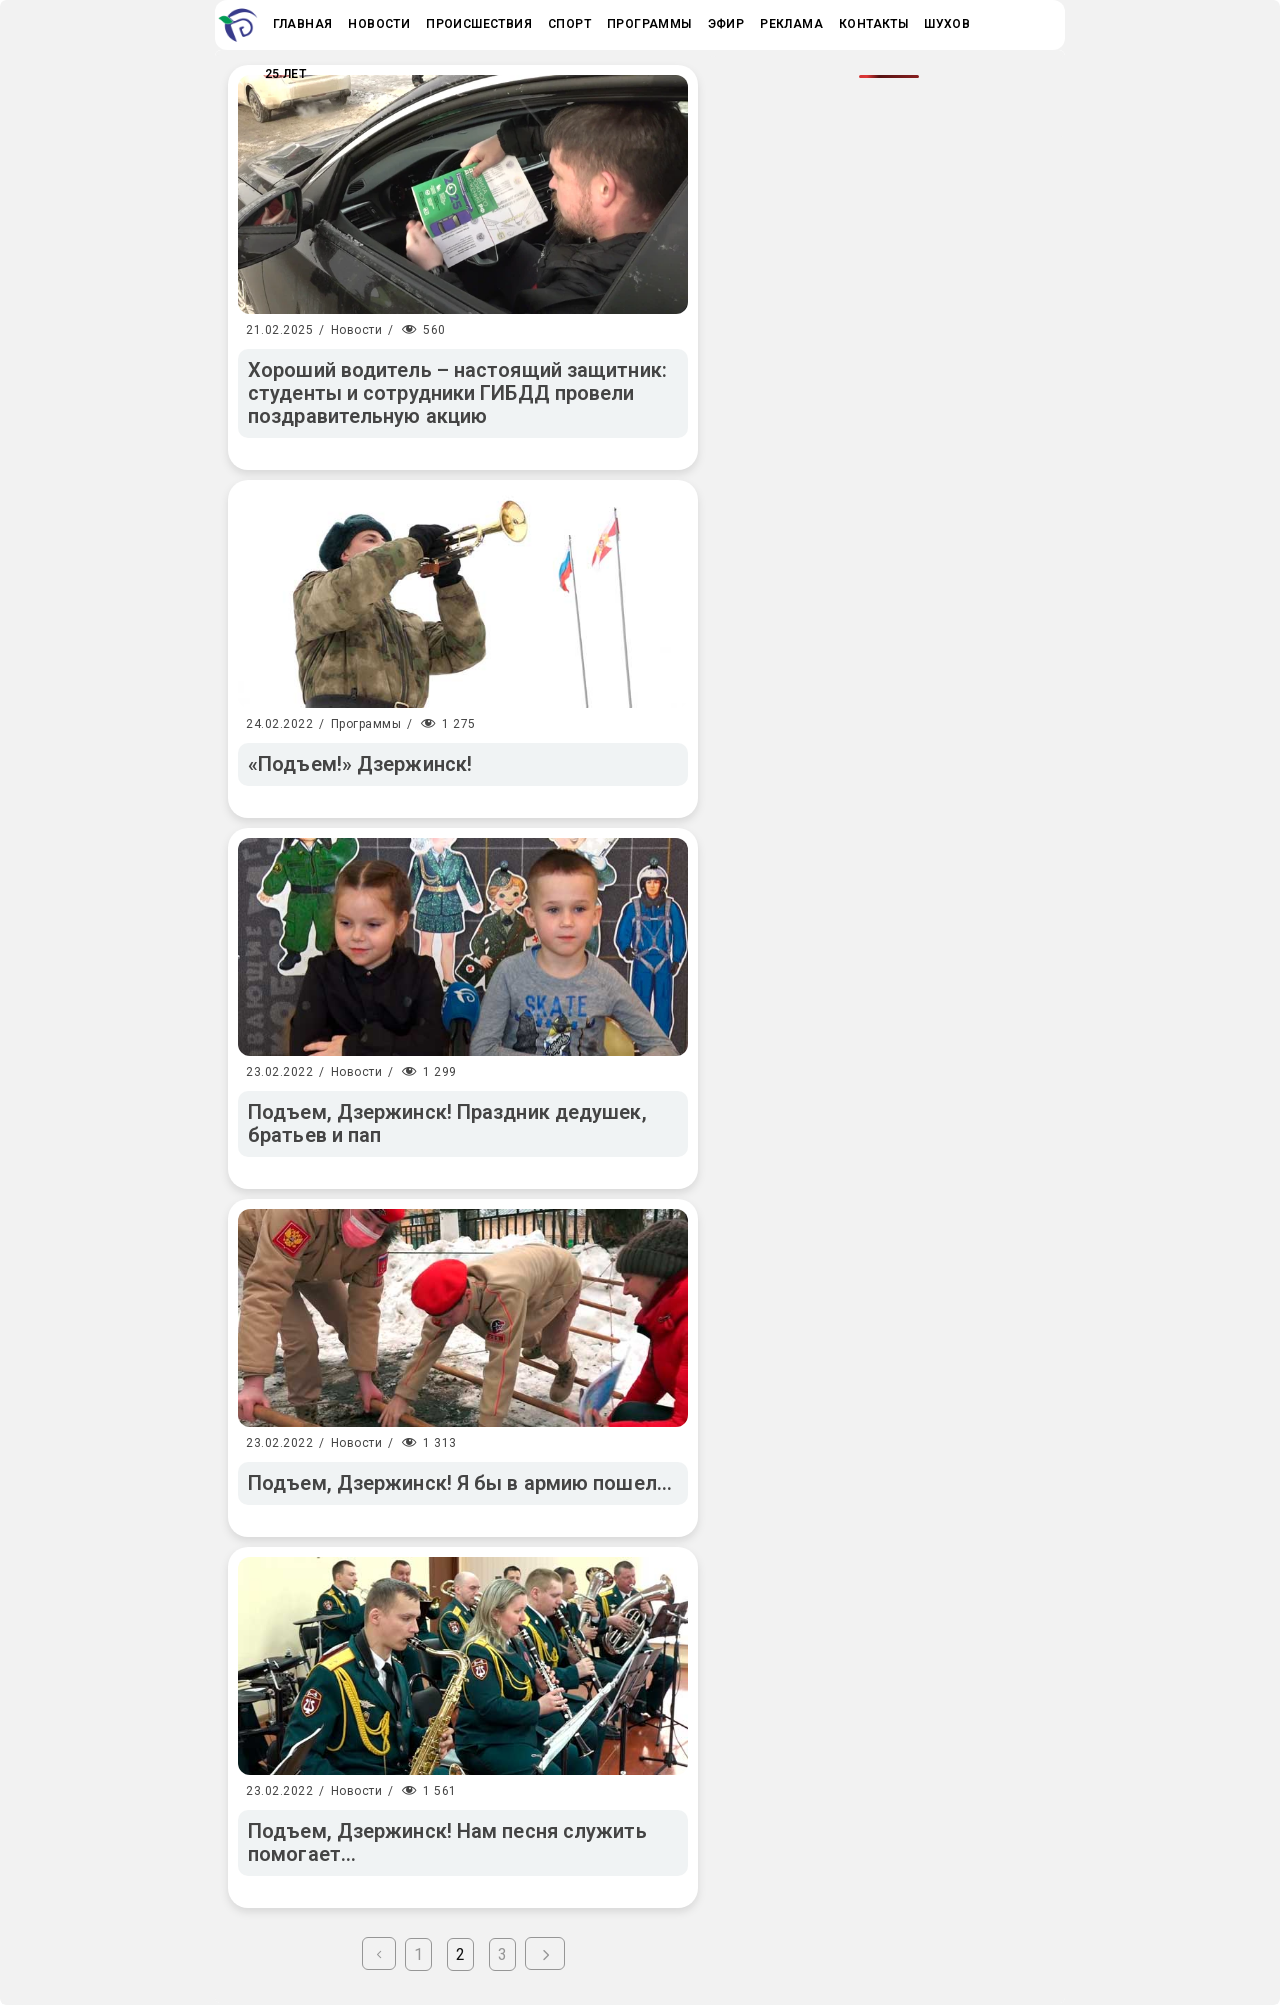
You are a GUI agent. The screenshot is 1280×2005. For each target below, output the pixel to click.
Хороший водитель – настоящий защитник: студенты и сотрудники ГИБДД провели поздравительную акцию (457, 393)
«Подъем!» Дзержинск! (360, 764)
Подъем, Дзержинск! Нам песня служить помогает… (447, 1842)
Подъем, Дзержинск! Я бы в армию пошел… (460, 1483)
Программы (366, 724)
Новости (357, 330)
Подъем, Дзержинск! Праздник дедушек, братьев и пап (447, 1123)
